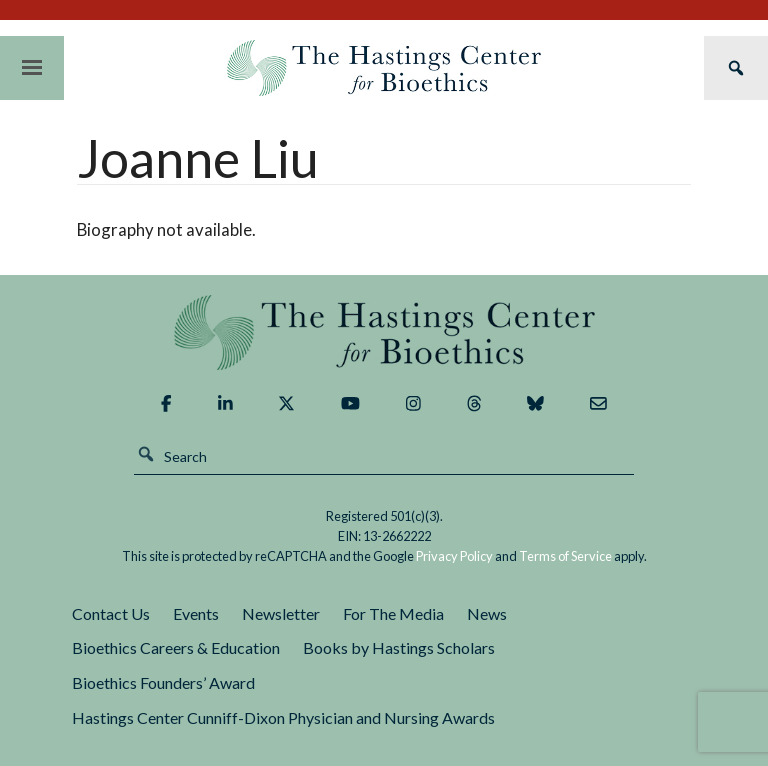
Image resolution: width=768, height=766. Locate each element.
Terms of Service (565, 556)
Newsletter (281, 613)
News (487, 613)
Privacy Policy (454, 556)
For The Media (393, 613)
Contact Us (111, 613)
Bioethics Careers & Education (176, 647)
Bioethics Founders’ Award (163, 682)
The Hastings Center (383, 332)
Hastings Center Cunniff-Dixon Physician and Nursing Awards (283, 717)
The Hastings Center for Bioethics (384, 68)
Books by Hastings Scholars (399, 647)
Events (196, 613)
